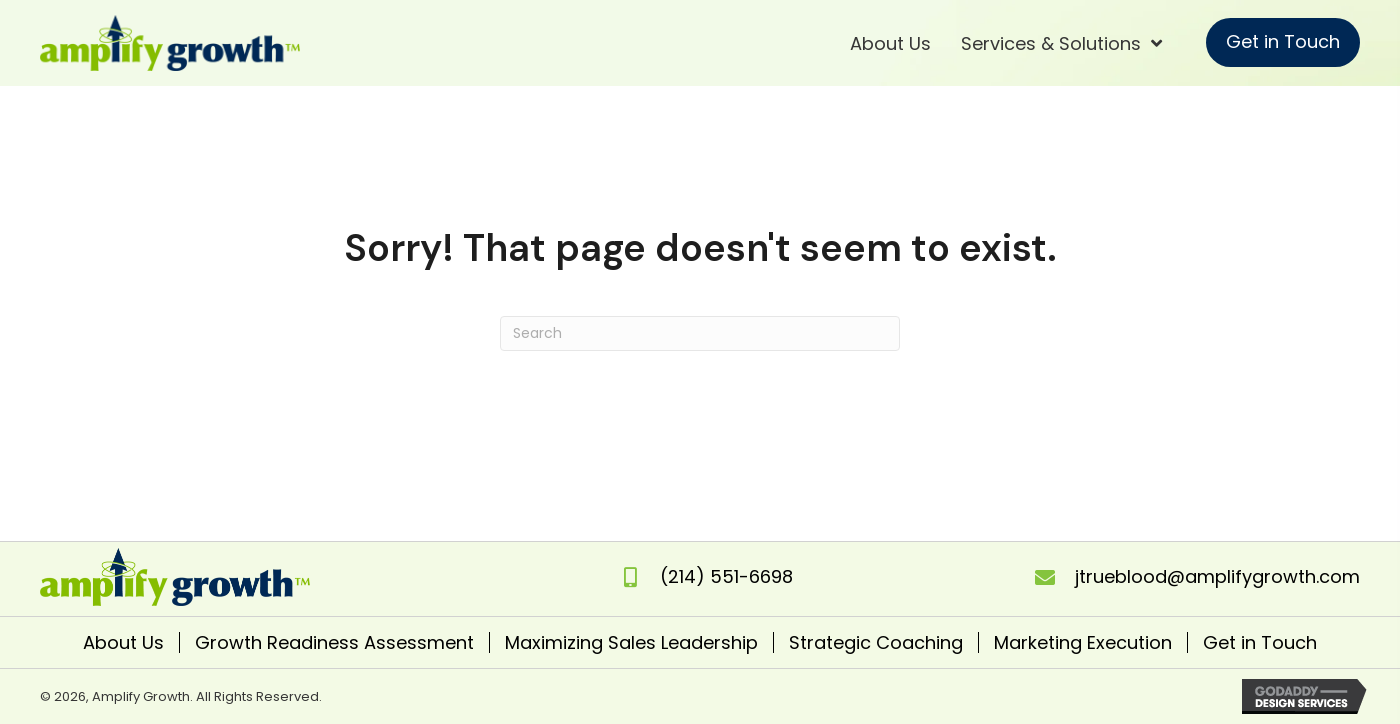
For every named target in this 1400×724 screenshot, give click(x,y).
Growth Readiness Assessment (334, 643)
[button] (1283, 42)
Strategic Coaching (876, 643)
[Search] (700, 333)
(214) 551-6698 (726, 576)
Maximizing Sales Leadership (631, 643)
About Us (123, 643)
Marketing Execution (1083, 643)
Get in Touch (1260, 643)
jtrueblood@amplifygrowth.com (1217, 576)
